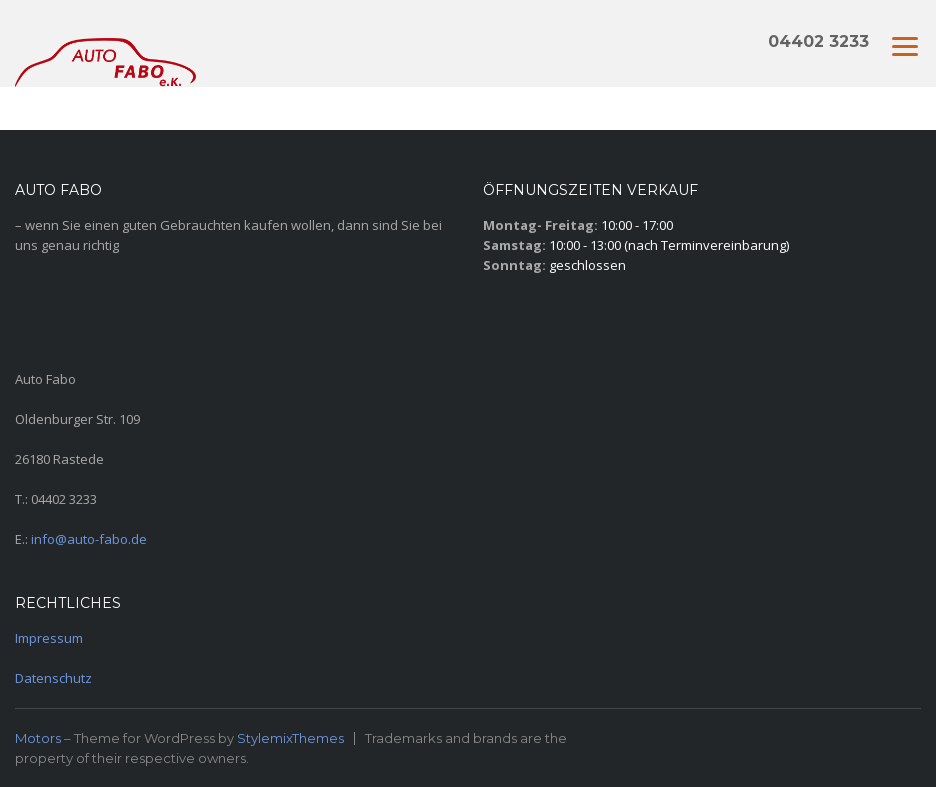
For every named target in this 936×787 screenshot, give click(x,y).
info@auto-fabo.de (89, 539)
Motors (38, 738)
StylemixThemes (290, 738)
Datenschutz (53, 678)
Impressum (49, 638)
